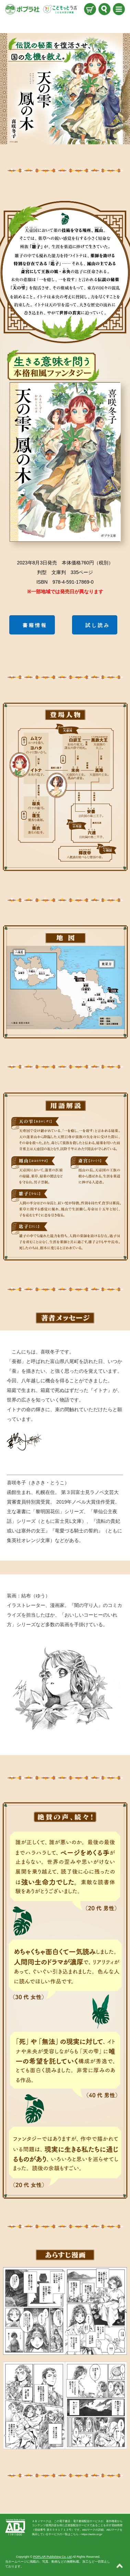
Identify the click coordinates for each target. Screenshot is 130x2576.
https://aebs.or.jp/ (91, 2534)
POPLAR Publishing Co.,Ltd (52, 2556)
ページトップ (119, 2565)
